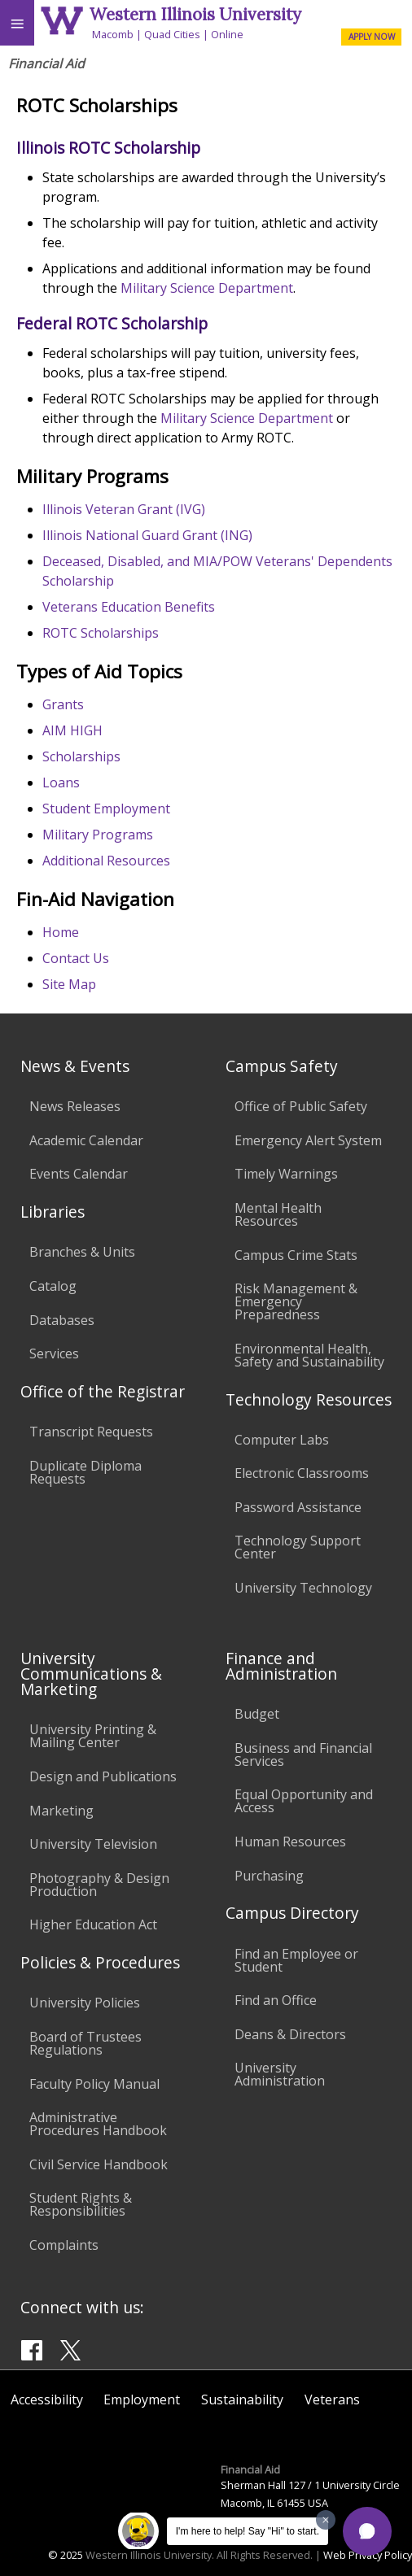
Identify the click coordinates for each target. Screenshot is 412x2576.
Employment (141, 2399)
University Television (93, 1844)
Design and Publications (103, 1776)
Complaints (64, 2245)
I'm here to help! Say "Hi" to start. (247, 2531)
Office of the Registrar (102, 1391)
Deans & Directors (290, 2034)
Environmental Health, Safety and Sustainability (309, 1355)
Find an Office (275, 2000)
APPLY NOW (371, 36)
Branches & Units (82, 1252)
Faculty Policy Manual (94, 2084)
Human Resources (290, 1841)
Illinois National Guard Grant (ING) (147, 535)
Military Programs (97, 834)
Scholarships (81, 756)
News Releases (75, 1106)
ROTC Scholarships (100, 633)
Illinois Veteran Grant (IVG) (123, 509)
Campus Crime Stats (295, 1255)
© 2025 (65, 2555)
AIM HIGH (72, 730)
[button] (367, 2531)
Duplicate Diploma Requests (85, 1472)
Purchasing (269, 1876)
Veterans (332, 2399)
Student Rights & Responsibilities (80, 2204)
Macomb (113, 34)
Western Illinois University (195, 14)
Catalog (53, 1286)
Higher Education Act (93, 1924)
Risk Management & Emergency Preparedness (295, 1301)
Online (227, 34)
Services (54, 1353)
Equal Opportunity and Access (303, 1800)
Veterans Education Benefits (128, 607)
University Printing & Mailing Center (92, 1735)
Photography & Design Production (99, 1884)
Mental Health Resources (278, 1214)
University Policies (84, 2003)
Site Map (69, 984)
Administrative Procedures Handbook (98, 2123)
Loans (61, 782)
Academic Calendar (86, 1140)
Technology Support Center (297, 1547)
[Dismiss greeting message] (325, 2520)
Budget (256, 1714)
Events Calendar (78, 1174)
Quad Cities (172, 34)
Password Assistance (298, 1507)
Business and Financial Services (303, 1754)
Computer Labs (281, 1440)
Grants (63, 704)
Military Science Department (205, 288)
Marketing (61, 1811)
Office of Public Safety (300, 1106)
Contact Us (75, 958)
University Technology (303, 1588)
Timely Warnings (286, 1174)
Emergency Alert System (308, 1140)
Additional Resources (106, 861)
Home (60, 932)
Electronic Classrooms (301, 1473)
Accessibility (47, 2399)
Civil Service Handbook (98, 2164)
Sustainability (242, 2399)
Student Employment (106, 808)
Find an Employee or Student (296, 1960)
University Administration (279, 2074)
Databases (61, 1320)
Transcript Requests (91, 1432)
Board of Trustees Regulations (85, 2043)
